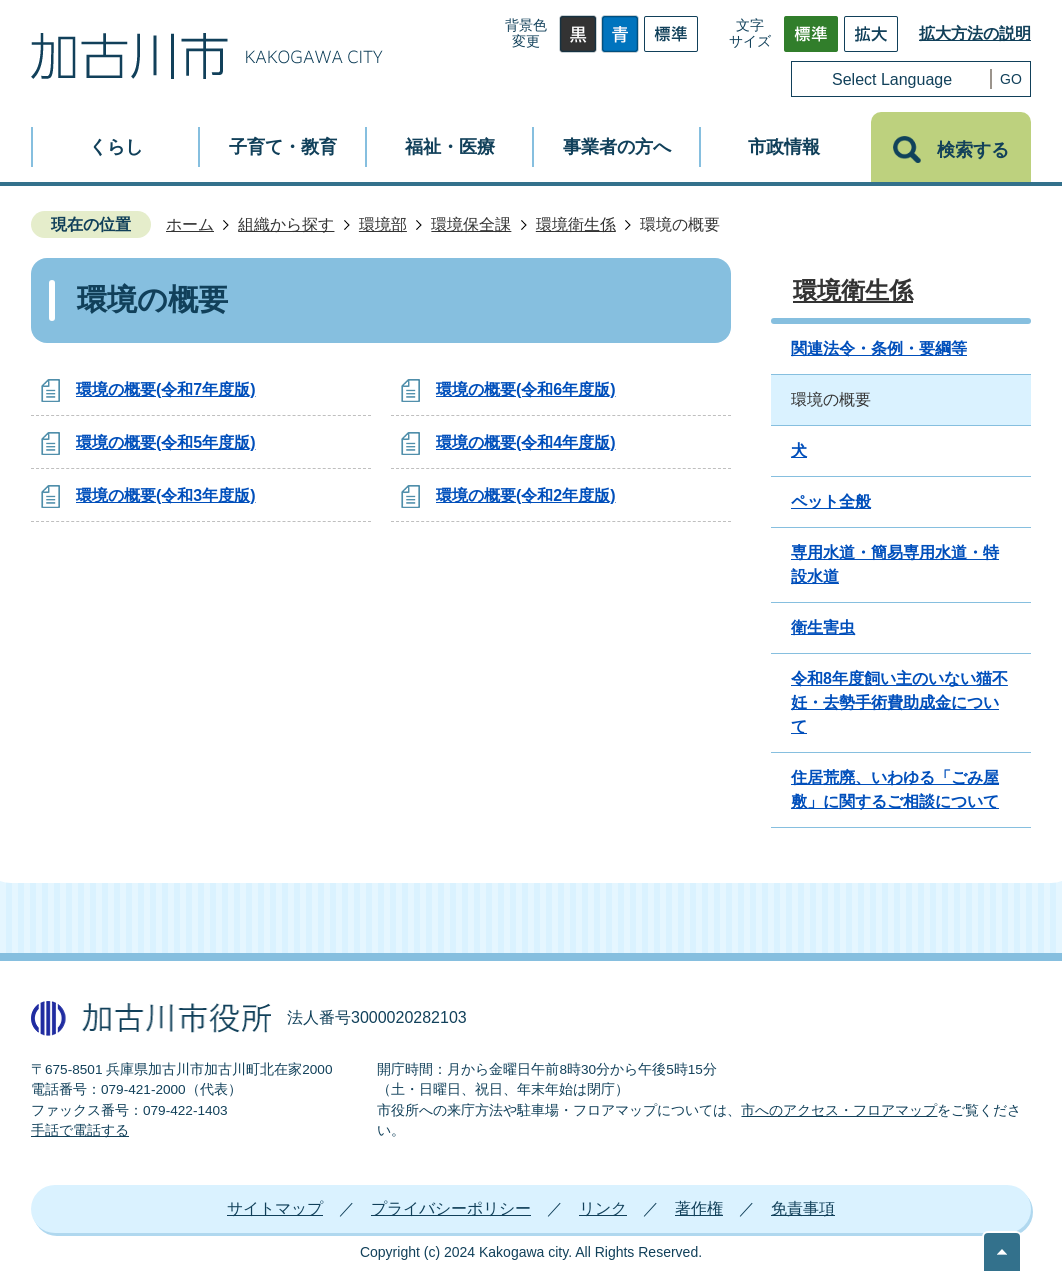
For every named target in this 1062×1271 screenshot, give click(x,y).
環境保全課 (471, 224)
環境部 (383, 224)
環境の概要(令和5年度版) (166, 442)
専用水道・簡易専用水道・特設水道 (895, 564)
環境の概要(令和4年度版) (526, 442)
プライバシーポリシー (451, 1208)
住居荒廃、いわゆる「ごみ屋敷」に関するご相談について (895, 789)
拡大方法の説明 (975, 33)
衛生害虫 (823, 627)
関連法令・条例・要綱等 (879, 348)
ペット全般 (831, 501)
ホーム (190, 224)
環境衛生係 (576, 224)
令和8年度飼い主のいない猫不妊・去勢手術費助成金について (899, 702)
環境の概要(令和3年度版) (166, 495)
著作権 (699, 1208)
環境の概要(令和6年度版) (526, 389)
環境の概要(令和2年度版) (526, 495)
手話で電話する (80, 1130)
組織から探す (286, 224)
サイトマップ (275, 1208)
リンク (603, 1208)
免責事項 (803, 1208)
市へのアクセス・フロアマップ (839, 1110)
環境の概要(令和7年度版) (166, 389)
